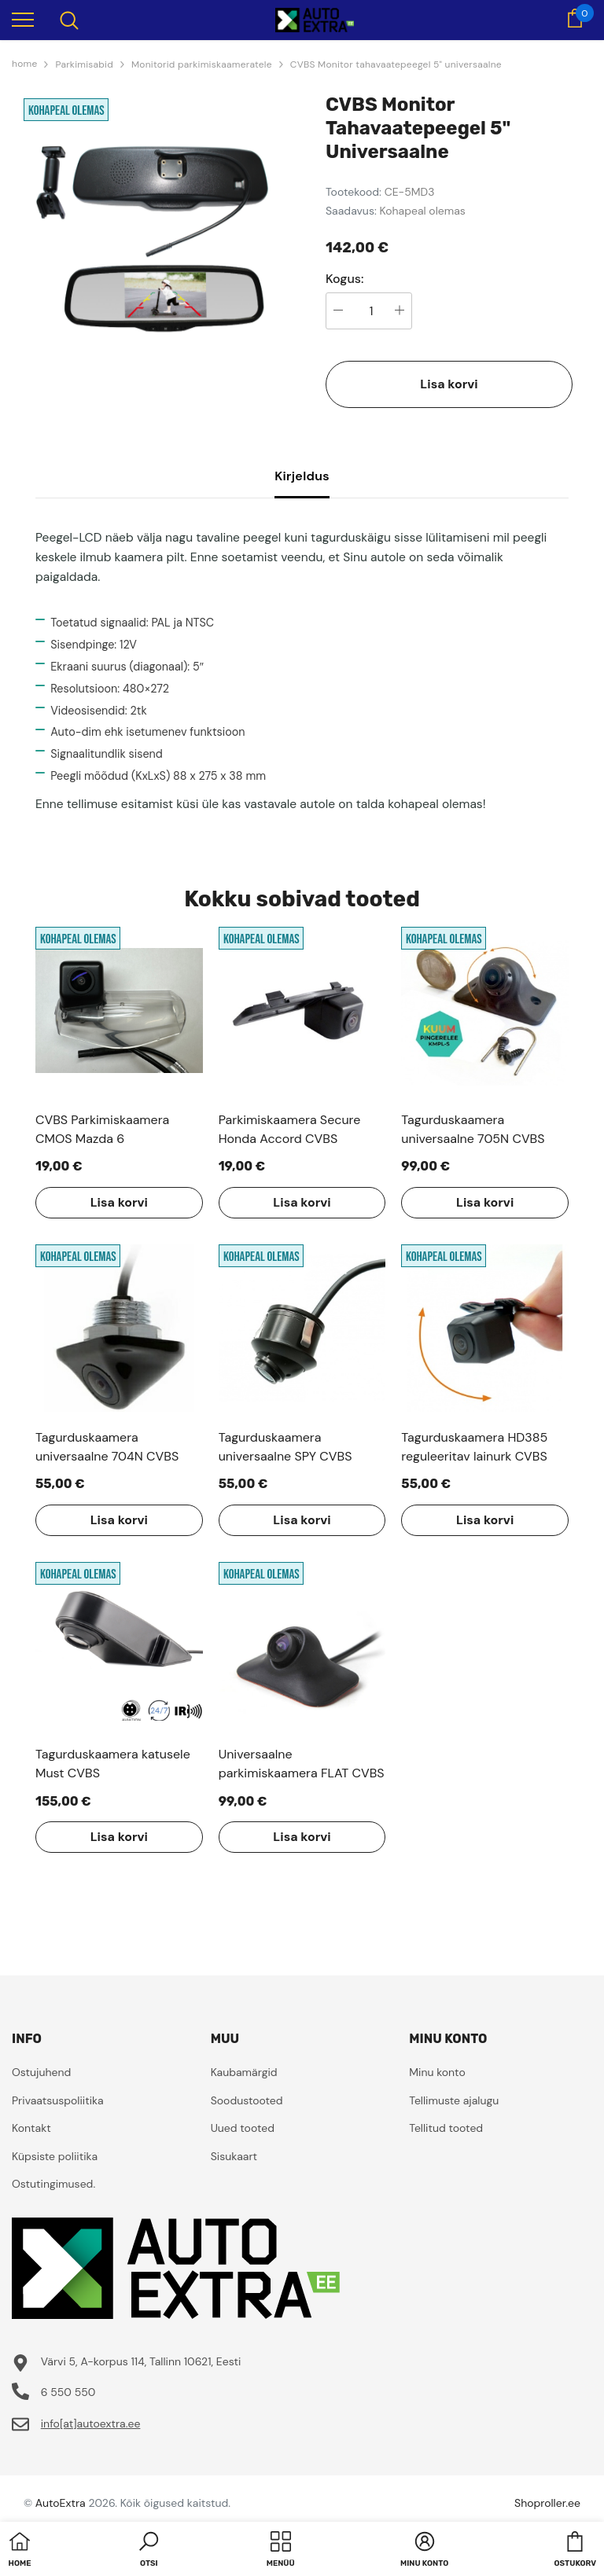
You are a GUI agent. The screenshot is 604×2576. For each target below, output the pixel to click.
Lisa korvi (448, 384)
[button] (148, 2551)
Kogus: (345, 279)
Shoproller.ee (547, 2503)
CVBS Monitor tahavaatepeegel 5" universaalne (396, 64)
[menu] (23, 19)
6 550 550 (68, 2392)
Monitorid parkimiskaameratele (201, 64)
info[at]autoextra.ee (91, 2423)
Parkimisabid (84, 64)
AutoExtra (60, 2503)
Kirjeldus (302, 476)
